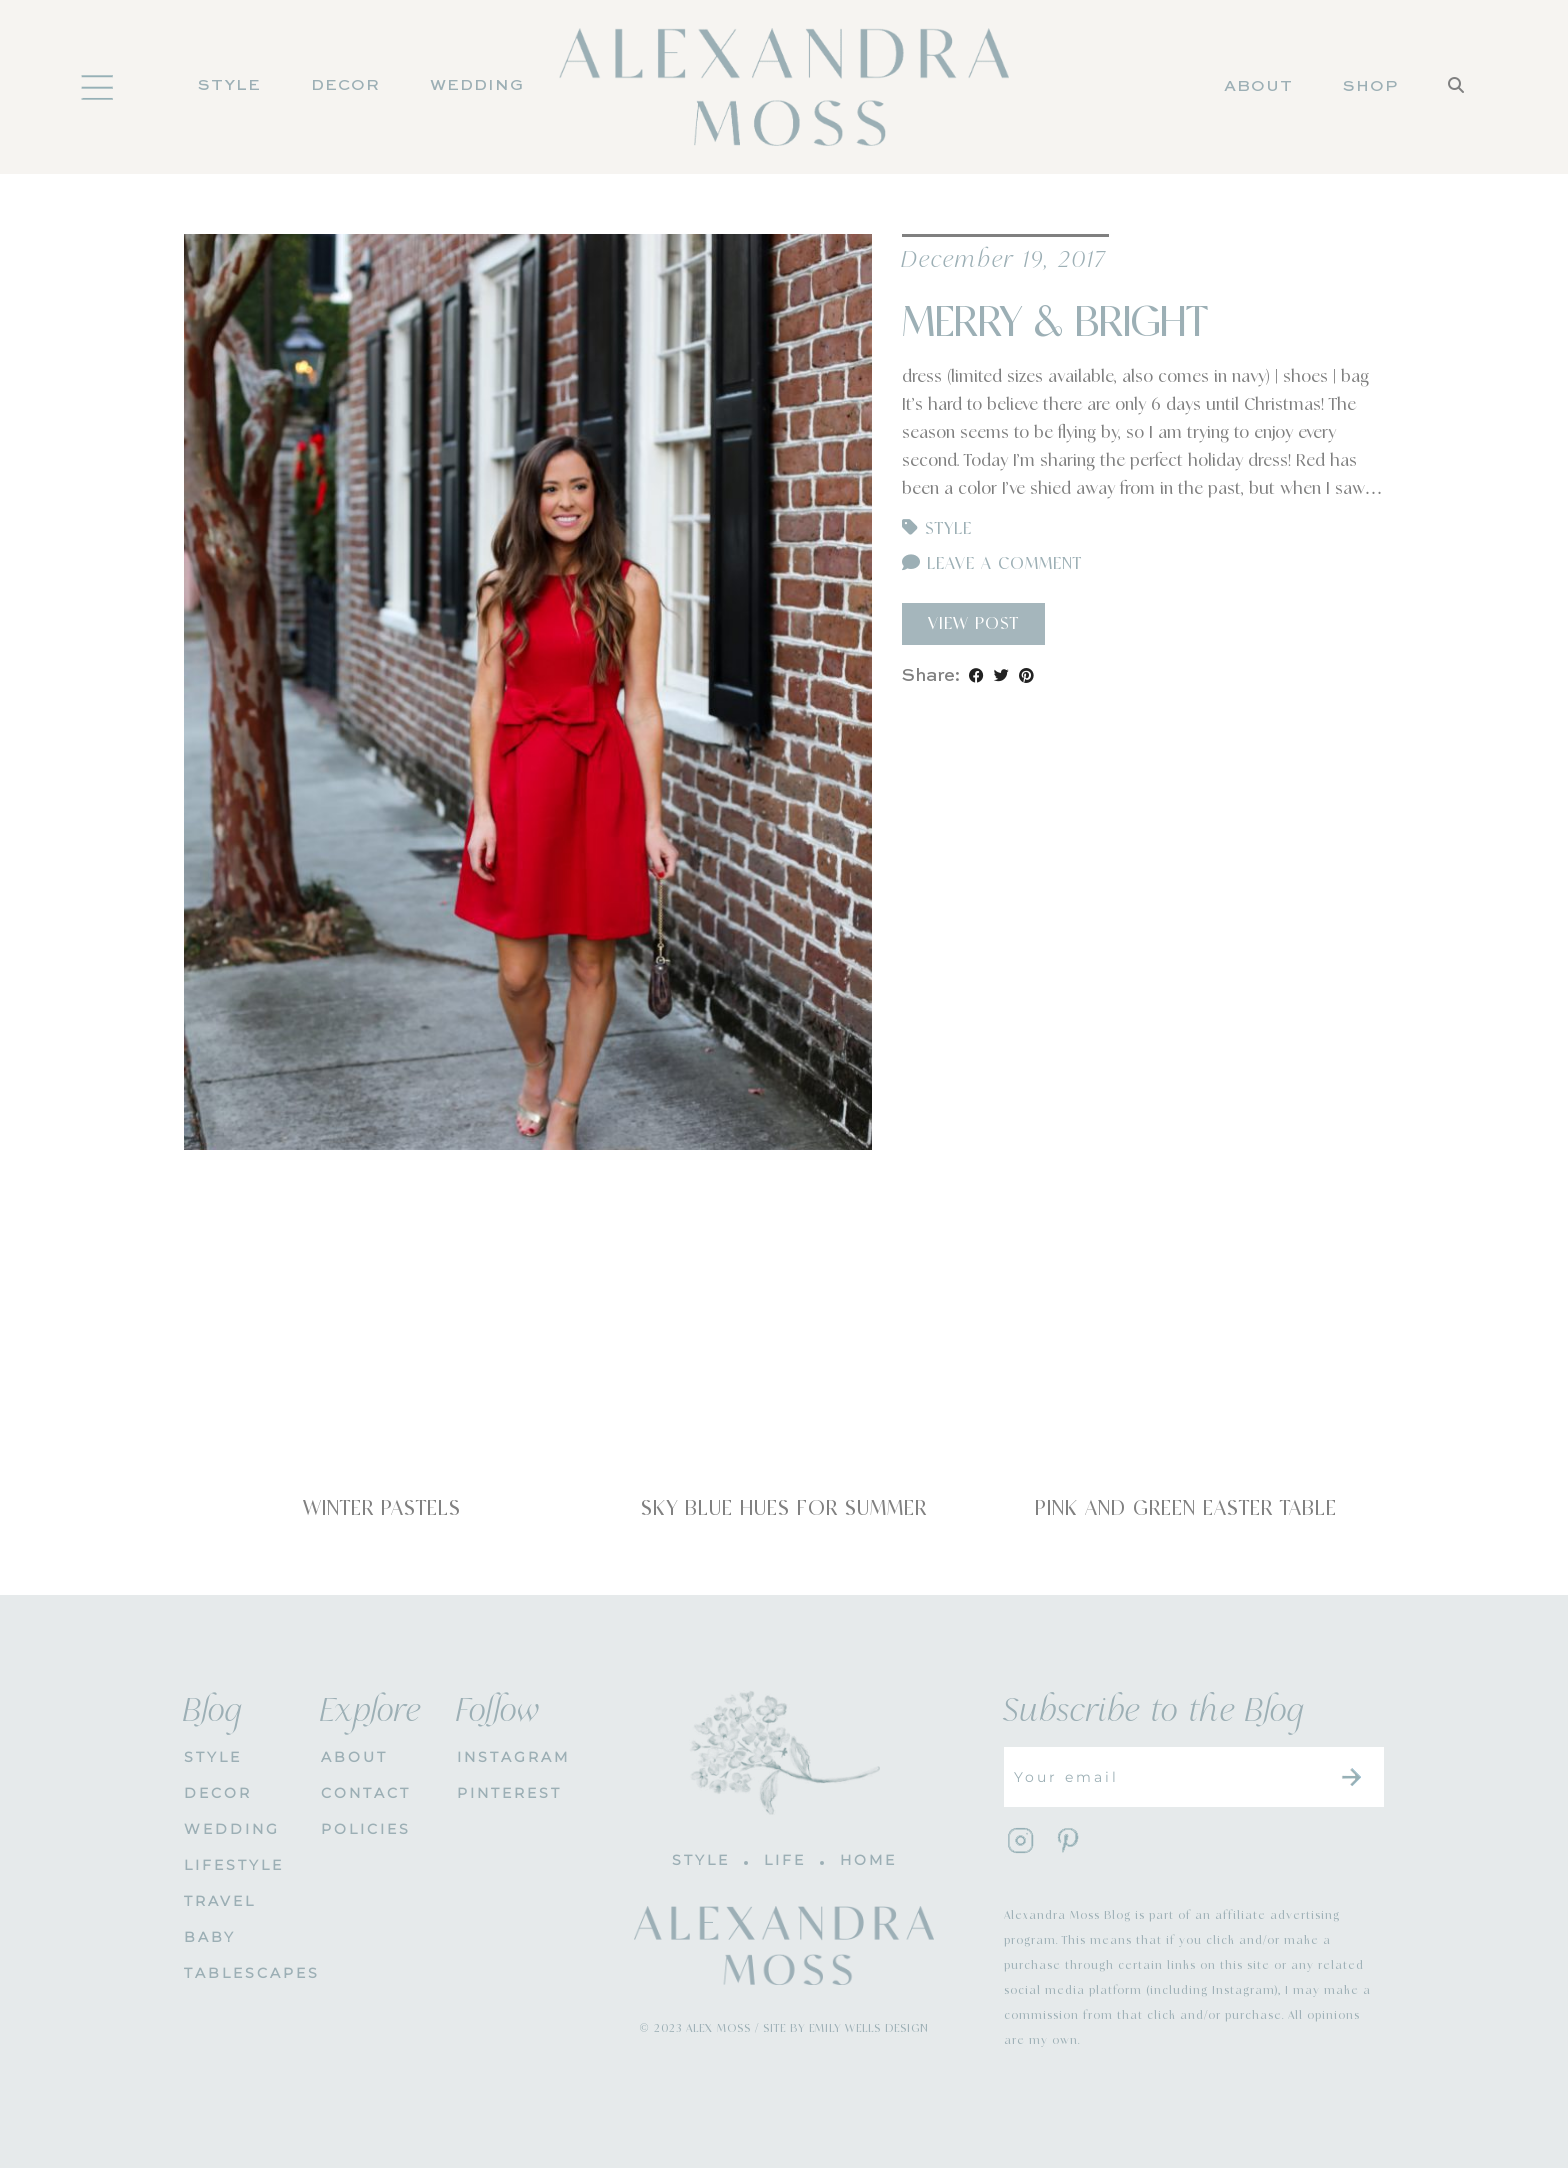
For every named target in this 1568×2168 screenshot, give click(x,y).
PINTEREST (509, 1793)
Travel (220, 1901)
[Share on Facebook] (976, 676)
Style (229, 86)
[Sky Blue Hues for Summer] (784, 1356)
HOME (868, 1860)
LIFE (785, 1860)
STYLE (213, 1757)
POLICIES (366, 1829)
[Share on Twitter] (1001, 676)
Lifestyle (234, 1865)
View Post (973, 624)
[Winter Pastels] (382, 1356)
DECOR (345, 86)
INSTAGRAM (510, 1757)
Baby (210, 1937)
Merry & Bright (1055, 323)
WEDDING (232, 1829)
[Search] (1456, 112)
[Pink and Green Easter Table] (1186, 1356)
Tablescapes (237, 1973)
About (1258, 87)
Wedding (477, 86)
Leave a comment (992, 564)
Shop (1370, 87)
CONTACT (366, 1793)
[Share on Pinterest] (1026, 676)
